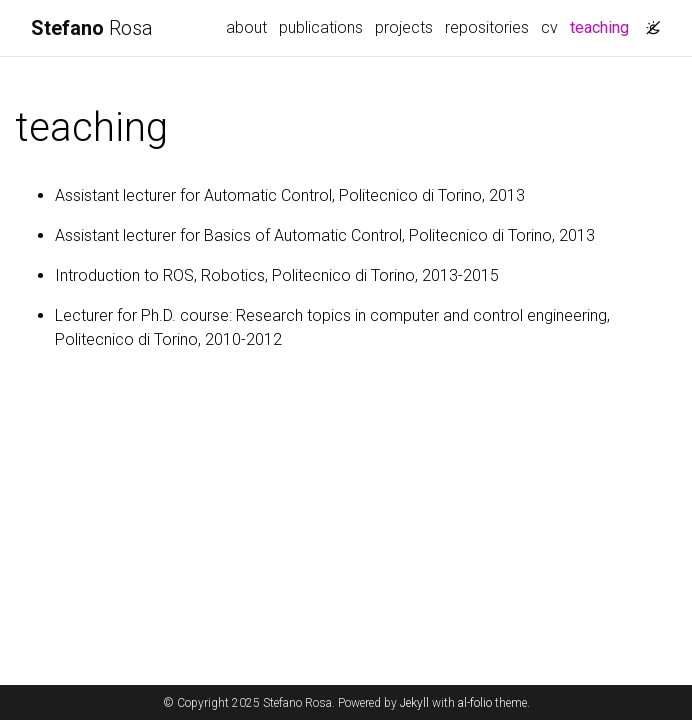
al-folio (475, 703)
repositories (487, 27)
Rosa (92, 28)
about (246, 27)
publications (321, 27)
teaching (602, 26)
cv (549, 27)
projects (404, 27)
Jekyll (414, 703)
